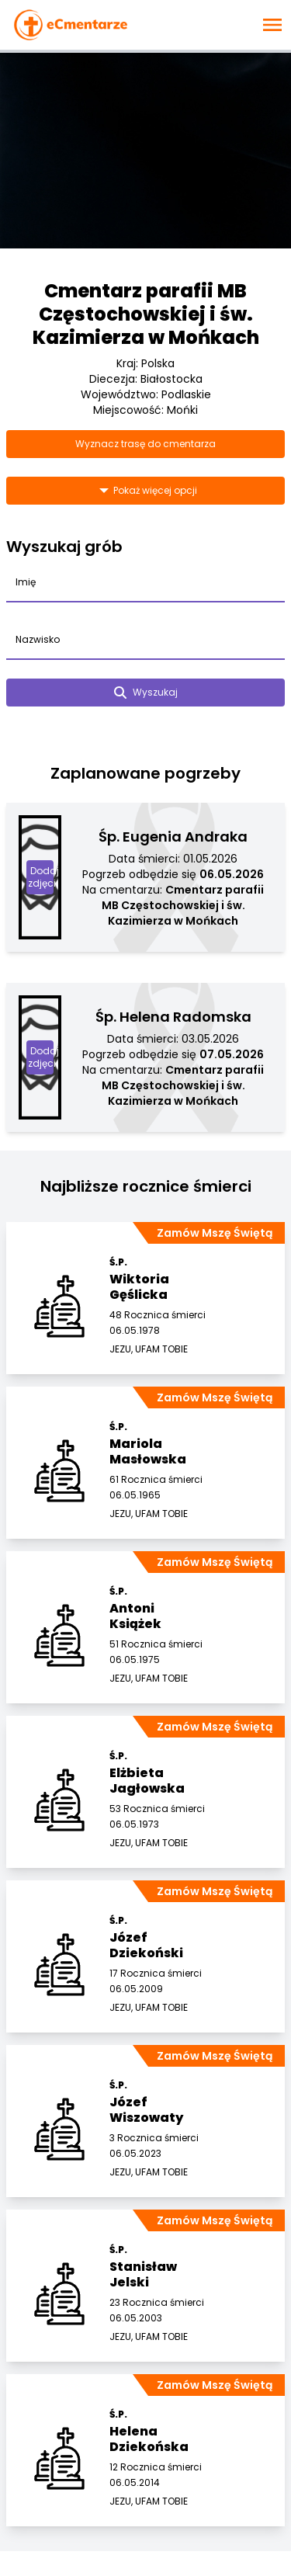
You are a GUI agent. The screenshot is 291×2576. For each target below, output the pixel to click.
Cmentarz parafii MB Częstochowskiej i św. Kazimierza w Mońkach (146, 314)
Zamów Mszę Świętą (214, 1233)
